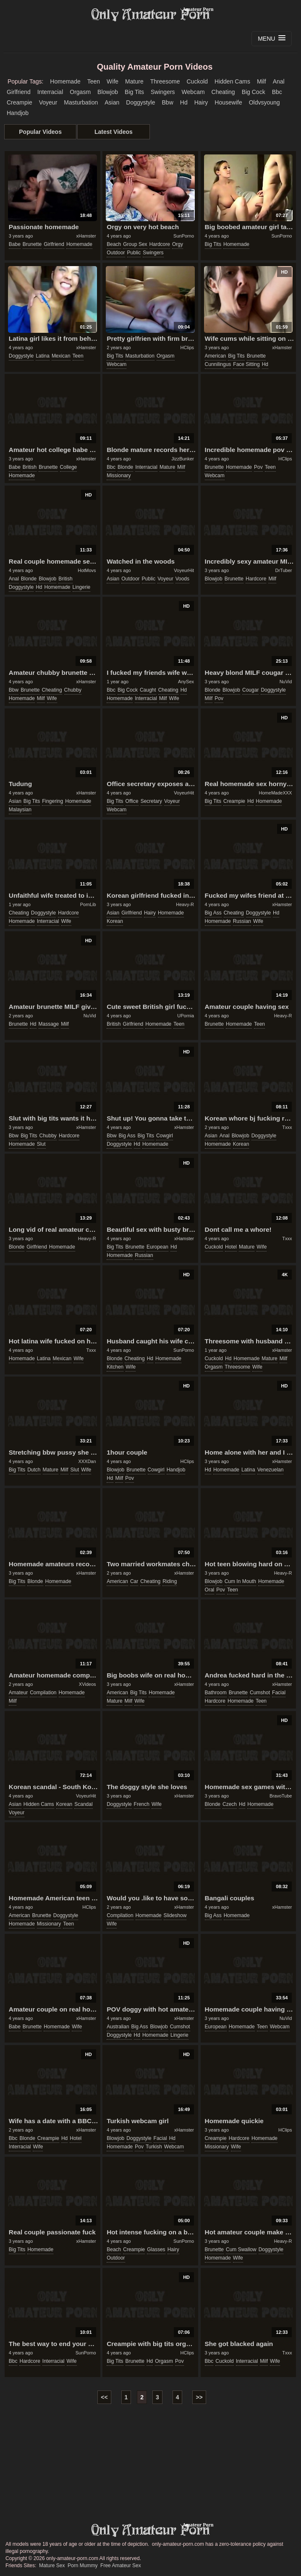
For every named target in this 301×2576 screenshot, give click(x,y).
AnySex (186, 681)
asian (112, 102)
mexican (61, 356)
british (30, 467)
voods (182, 579)
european (157, 1247)
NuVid (286, 681)
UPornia (185, 1015)
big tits (134, 92)
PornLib (88, 904)
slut (41, 1144)
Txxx (287, 1127)
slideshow (175, 1915)
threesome (165, 81)
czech (229, 1804)
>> (199, 2397)
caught (148, 690)
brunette (32, 244)
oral (210, 1590)
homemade (65, 81)
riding (169, 1581)
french (141, 1804)
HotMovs (87, 570)
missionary (119, 475)
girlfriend (19, 92)
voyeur (48, 102)
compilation (43, 1693)
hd (184, 102)
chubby (72, 690)
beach (114, 244)
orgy (177, 244)
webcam (193, 92)
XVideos (87, 1684)
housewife (228, 102)
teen (93, 81)
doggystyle (140, 102)
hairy (201, 102)
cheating (223, 92)
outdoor (116, 253)
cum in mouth (240, 1581)
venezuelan (270, 1470)
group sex (135, 244)
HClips (187, 347)
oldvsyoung (264, 102)
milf (261, 81)
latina (43, 356)
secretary (151, 801)
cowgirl (164, 1136)
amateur (18, 1693)
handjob (18, 113)
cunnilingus (218, 364)
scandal (83, 1804)
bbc (277, 92)
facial (278, 1693)
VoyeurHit (184, 570)
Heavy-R (185, 904)
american (215, 356)
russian (242, 921)
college (68, 467)
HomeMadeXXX (275, 792)
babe (15, 244)
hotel (231, 1247)
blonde (125, 467)
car (134, 1581)
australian (118, 2027)
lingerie (82, 587)
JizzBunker (182, 458)
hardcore (159, 244)
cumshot (260, 1693)
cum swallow (241, 2249)
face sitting (246, 364)
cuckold (197, 81)
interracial (50, 92)
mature (134, 81)
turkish (154, 2147)
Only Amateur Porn (151, 14)
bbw (167, 102)
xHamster (86, 235)
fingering (52, 801)
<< (104, 2397)
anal (279, 81)
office (132, 801)
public (134, 253)
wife (112, 81)
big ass (213, 913)
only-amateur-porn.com (151, 2530)
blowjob (107, 92)
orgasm (80, 92)
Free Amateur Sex (120, 2565)
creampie (19, 102)
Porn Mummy (82, 2565)
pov (258, 467)
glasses (156, 2249)
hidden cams (232, 81)
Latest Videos (113, 131)
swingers (163, 92)
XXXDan (87, 1461)
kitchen (115, 1367)
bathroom (216, 1693)
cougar (250, 690)
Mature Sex (52, 2565)
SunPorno (183, 235)
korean (115, 921)
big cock (253, 92)
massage (49, 1024)
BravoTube (281, 1795)
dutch (33, 1470)
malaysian (20, 810)
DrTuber (283, 570)
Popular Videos (40, 131)
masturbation (81, 102)
